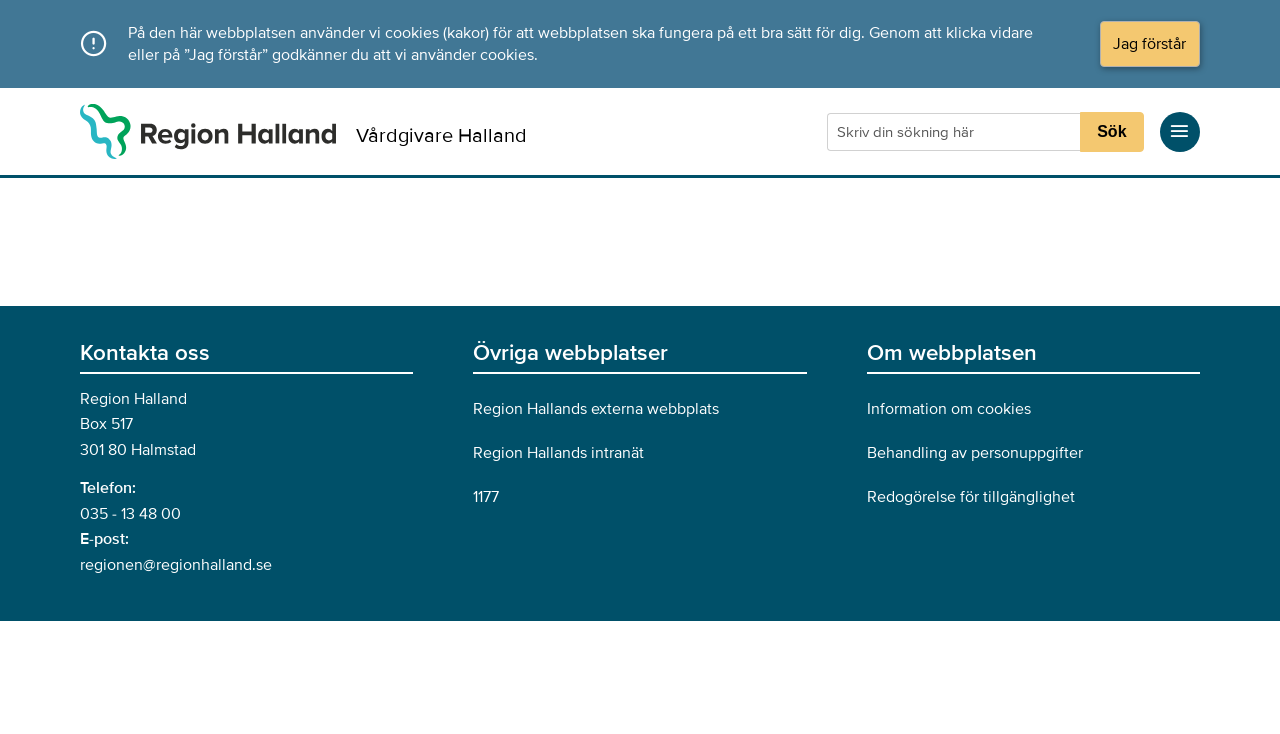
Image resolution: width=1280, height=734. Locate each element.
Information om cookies (949, 409)
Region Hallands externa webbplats (596, 409)
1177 (486, 497)
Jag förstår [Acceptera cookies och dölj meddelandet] (1149, 44)
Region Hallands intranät (558, 453)
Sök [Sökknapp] (1111, 131)
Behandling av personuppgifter (975, 453)
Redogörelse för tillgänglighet (971, 497)
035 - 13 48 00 (130, 514)
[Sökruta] (956, 132)
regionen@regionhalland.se (176, 565)
